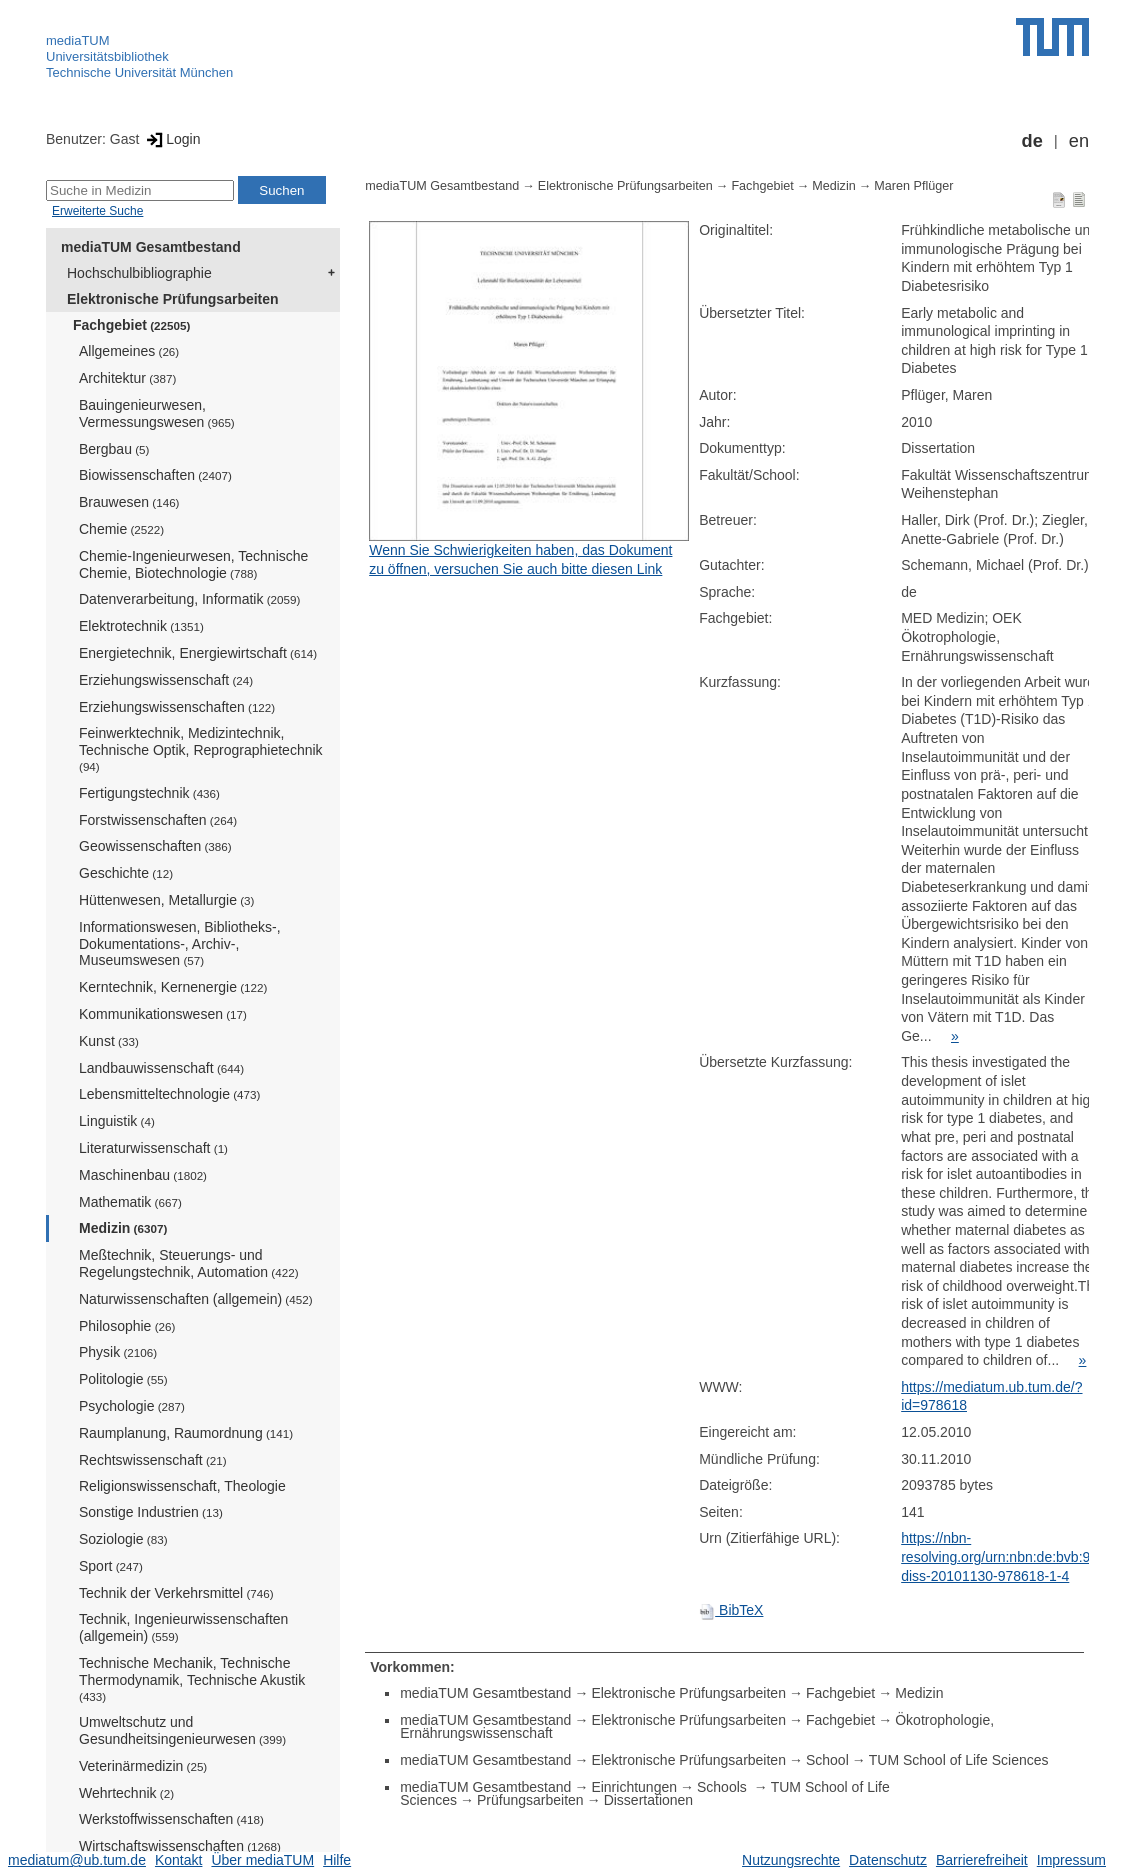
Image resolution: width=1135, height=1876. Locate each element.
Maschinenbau (143, 1175)
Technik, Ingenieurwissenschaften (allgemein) (183, 1627)
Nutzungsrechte (791, 1860)
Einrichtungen (634, 1787)
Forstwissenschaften (158, 820)
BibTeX (731, 1610)
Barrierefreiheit (982, 1860)
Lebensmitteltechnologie (169, 1094)
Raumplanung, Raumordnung (186, 1433)
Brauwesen (129, 502)
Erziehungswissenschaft (166, 680)
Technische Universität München (139, 72)
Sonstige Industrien (151, 1512)
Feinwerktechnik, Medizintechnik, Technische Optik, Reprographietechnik (201, 749)
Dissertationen (649, 1800)
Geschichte (126, 873)
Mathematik (130, 1202)
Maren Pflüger (913, 186)
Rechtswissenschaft (153, 1460)
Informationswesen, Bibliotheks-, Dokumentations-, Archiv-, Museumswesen (180, 944)
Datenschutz (888, 1860)
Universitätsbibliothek (107, 56)
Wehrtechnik (126, 1793)
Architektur (127, 378)
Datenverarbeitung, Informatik (189, 599)
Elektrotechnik (141, 626)
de (1032, 141)
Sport (111, 1566)
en (1079, 141)
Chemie (121, 529)
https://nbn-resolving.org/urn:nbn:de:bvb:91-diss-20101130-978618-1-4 (1002, 1556)
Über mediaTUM (262, 1860)
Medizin (123, 1228)
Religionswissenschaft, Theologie (182, 1486)
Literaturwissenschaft (153, 1148)
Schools (724, 1787)
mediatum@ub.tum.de (77, 1860)
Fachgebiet (131, 325)
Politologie (123, 1379)
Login (171, 139)
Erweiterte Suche (97, 211)
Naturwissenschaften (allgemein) (196, 1299)
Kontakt (178, 1860)
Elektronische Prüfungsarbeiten (173, 299)
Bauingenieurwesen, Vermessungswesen (157, 413)
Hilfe (337, 1860)
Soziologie (123, 1539)
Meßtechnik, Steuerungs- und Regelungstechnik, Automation (189, 1263)
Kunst (109, 1041)
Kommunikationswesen (163, 1014)
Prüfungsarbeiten (530, 1800)
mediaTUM (78, 40)
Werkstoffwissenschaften (171, 1819)
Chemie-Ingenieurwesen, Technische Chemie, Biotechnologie (193, 564)
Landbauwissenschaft (161, 1068)
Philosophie (127, 1326)
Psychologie (132, 1406)
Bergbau (114, 449)
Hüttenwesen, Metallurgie (166, 900)
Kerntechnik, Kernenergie (173, 987)
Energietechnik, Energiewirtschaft (198, 653)
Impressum (1071, 1860)
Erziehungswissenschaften (177, 707)
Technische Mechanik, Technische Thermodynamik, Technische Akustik (192, 1679)
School (827, 1760)
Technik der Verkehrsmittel (176, 1593)
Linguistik (117, 1121)
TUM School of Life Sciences (959, 1760)
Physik (118, 1352)
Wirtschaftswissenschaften (180, 1846)
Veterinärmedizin (143, 1766)
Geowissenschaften (155, 846)
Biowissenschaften (155, 475)
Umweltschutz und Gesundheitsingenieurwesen (182, 1730)
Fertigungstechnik (149, 793)
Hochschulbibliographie (139, 273)
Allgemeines (129, 351)
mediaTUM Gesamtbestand (151, 247)
